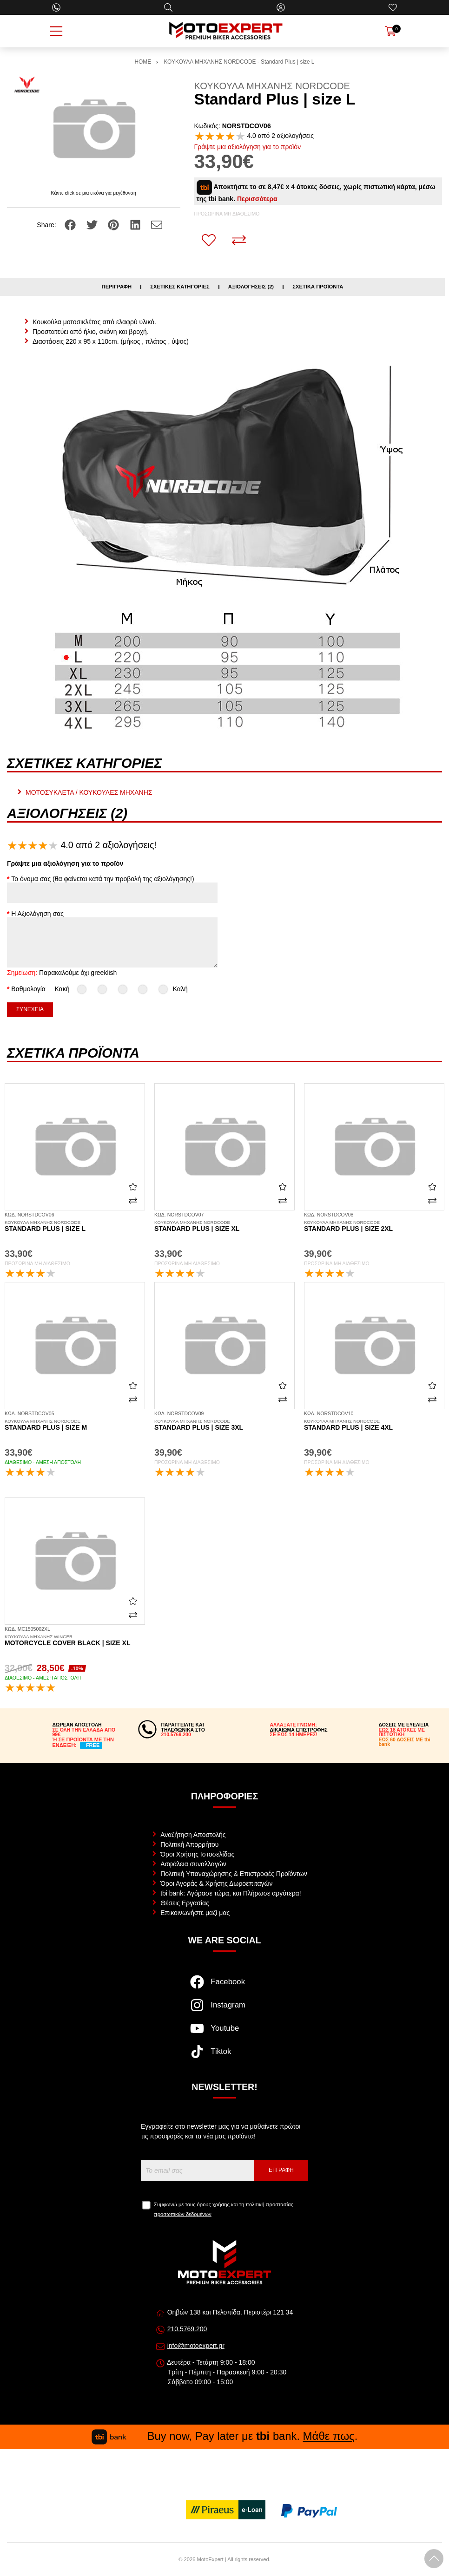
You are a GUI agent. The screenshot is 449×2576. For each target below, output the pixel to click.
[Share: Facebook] (71, 224)
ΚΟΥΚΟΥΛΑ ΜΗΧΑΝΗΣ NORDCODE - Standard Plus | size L (239, 62)
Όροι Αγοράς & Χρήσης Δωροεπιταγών (216, 1883)
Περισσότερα (257, 199)
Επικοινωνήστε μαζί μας (195, 1912)
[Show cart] (390, 31)
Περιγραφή (117, 287)
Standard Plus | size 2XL (374, 1226)
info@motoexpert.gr (195, 2345)
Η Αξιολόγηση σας (37, 913)
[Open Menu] (56, 31)
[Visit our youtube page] (224, 2033)
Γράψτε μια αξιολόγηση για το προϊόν (247, 146)
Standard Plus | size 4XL (374, 1425)
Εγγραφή (281, 2170)
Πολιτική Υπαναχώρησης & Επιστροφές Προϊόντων (233, 1873)
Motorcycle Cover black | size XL (75, 1641)
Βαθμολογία (28, 989)
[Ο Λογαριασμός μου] (281, 7)
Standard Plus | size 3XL (224, 1425)
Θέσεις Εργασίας (184, 1903)
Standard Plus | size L (75, 1226)
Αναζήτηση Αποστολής (192, 1834)
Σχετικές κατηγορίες (179, 287)
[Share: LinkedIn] (136, 224)
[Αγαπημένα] (393, 7)
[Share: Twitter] (92, 224)
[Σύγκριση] (239, 240)
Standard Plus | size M (75, 1425)
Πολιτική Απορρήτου (189, 1844)
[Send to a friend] (156, 224)
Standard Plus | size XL (224, 1226)
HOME (143, 62)
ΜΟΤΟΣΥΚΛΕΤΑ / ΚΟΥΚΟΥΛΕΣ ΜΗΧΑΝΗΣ (89, 792)
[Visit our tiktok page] (224, 2056)
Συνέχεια (30, 1009)
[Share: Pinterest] (114, 224)
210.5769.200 (187, 2329)
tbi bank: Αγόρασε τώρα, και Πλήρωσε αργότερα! (230, 1893)
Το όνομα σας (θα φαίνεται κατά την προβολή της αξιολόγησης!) (102, 879)
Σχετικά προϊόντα (317, 287)
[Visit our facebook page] (224, 1986)
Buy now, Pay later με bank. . (224, 2436)
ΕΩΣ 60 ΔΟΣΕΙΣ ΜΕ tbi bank (404, 1742)
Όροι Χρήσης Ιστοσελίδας (197, 1854)
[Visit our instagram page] (224, 2009)
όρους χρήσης (213, 2204)
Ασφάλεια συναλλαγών (193, 1864)
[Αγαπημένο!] (208, 240)
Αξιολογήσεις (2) (251, 287)
